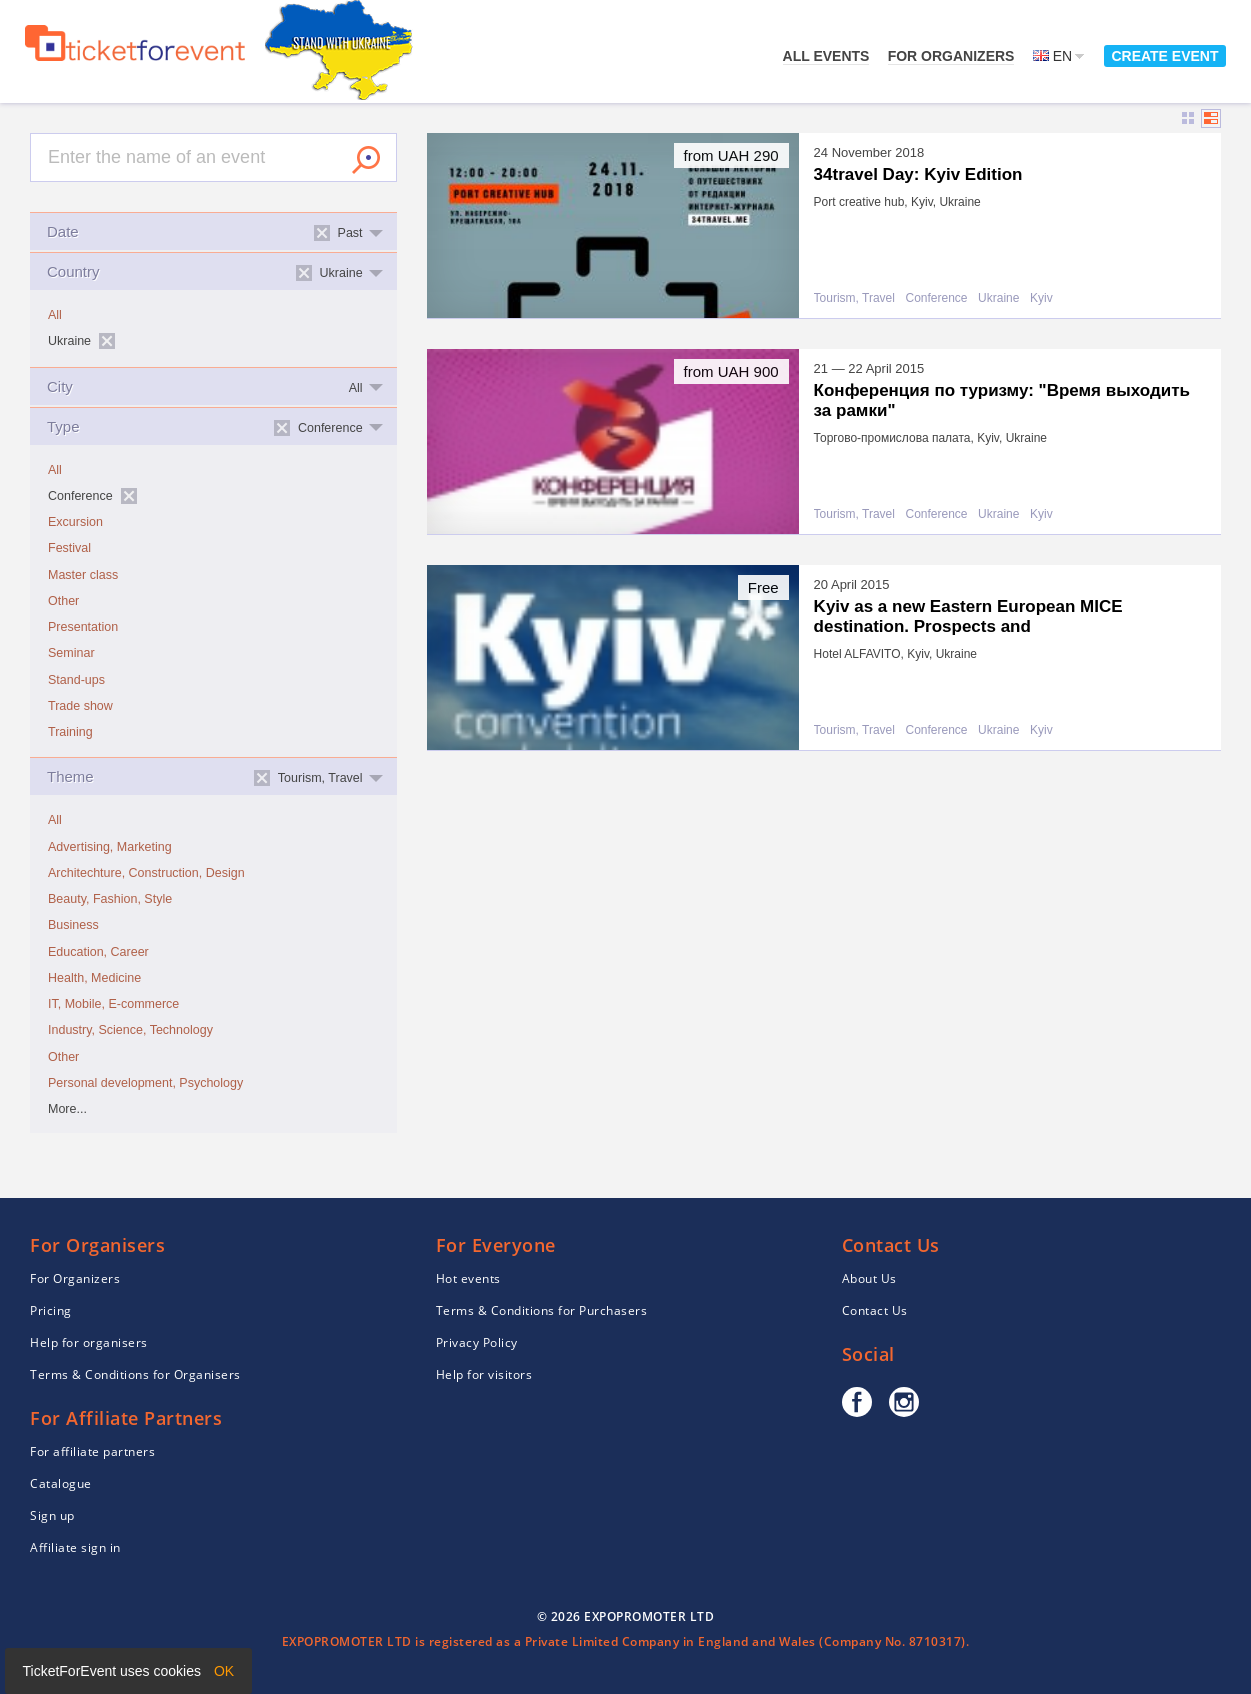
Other (63, 601)
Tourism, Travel (854, 298)
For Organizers (951, 56)
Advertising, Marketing (110, 847)
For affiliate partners (92, 1451)
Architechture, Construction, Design (146, 873)
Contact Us (875, 1310)
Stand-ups (76, 680)
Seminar (71, 653)
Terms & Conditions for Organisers (135, 1374)
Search (366, 160)
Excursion (75, 522)
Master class (83, 575)
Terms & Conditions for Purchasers (542, 1310)
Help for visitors (484, 1374)
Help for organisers (89, 1342)
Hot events (468, 1278)
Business (73, 925)
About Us (869, 1278)
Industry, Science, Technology (130, 1030)
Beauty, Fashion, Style (110, 899)
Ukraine (998, 298)
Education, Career (98, 952)
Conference (937, 298)
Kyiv (1041, 298)
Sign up (52, 1515)
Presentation (83, 627)
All (55, 315)
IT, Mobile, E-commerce (113, 1004)
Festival (69, 548)
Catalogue (61, 1483)
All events (826, 56)
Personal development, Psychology (145, 1083)
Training (70, 732)
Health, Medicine (94, 978)
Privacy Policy (477, 1342)
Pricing (51, 1310)
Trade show (80, 706)
